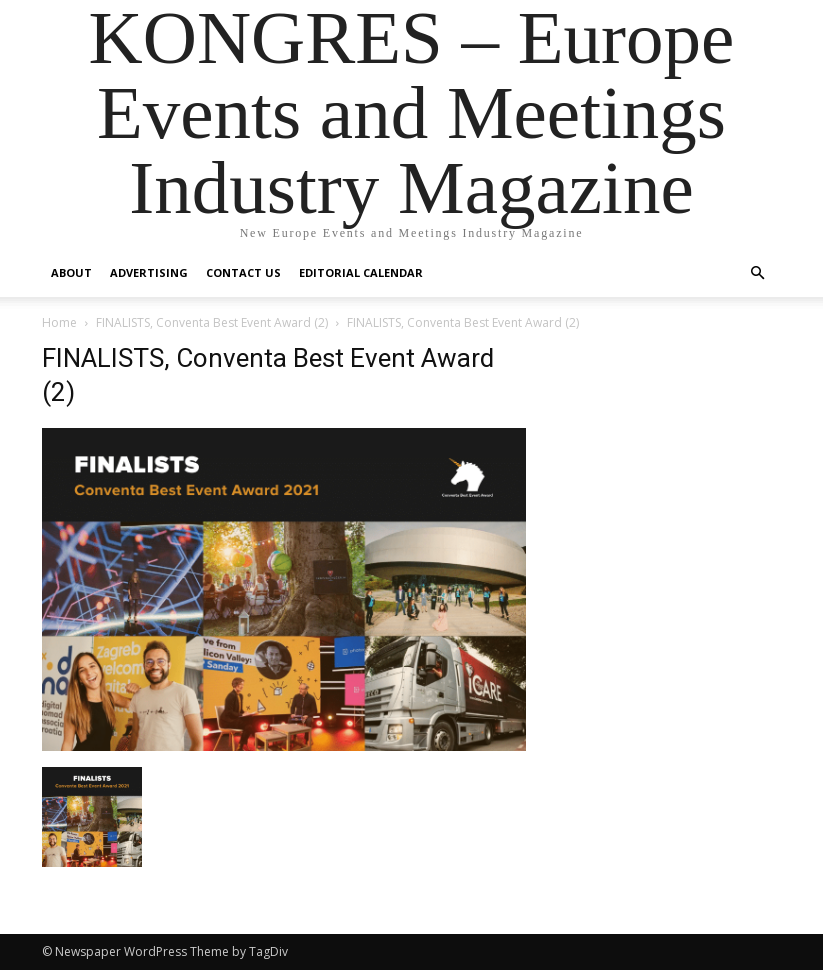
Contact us (243, 272)
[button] (758, 273)
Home (59, 322)
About (71, 272)
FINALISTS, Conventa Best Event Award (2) (212, 322)
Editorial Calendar (361, 272)
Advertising (149, 272)
